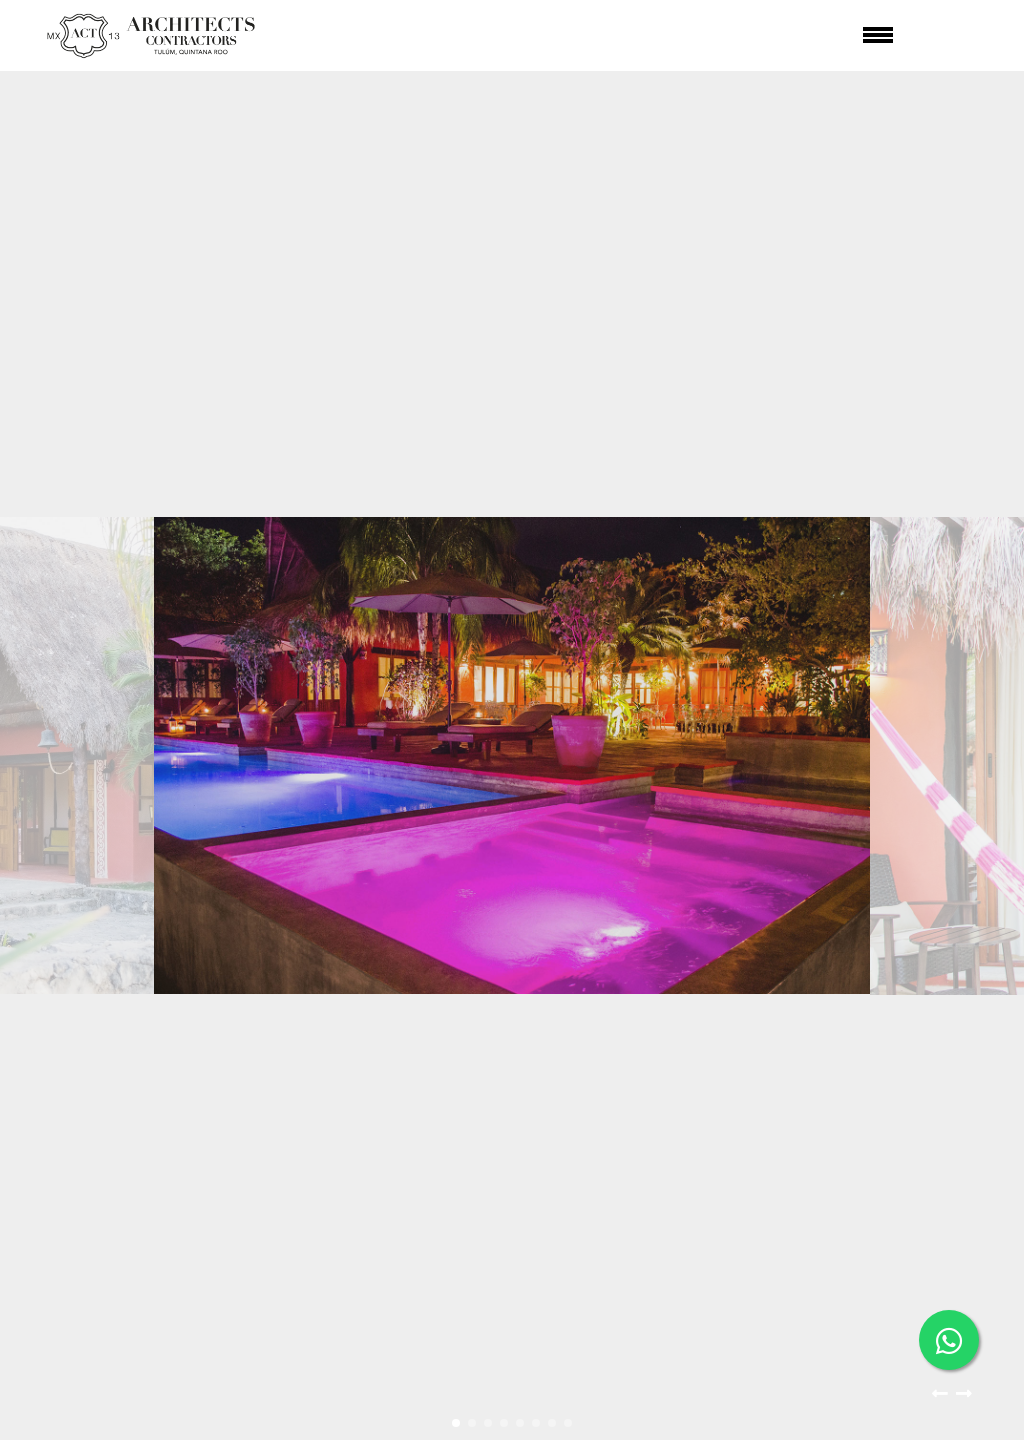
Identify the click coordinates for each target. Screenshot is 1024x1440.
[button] (940, 1398)
